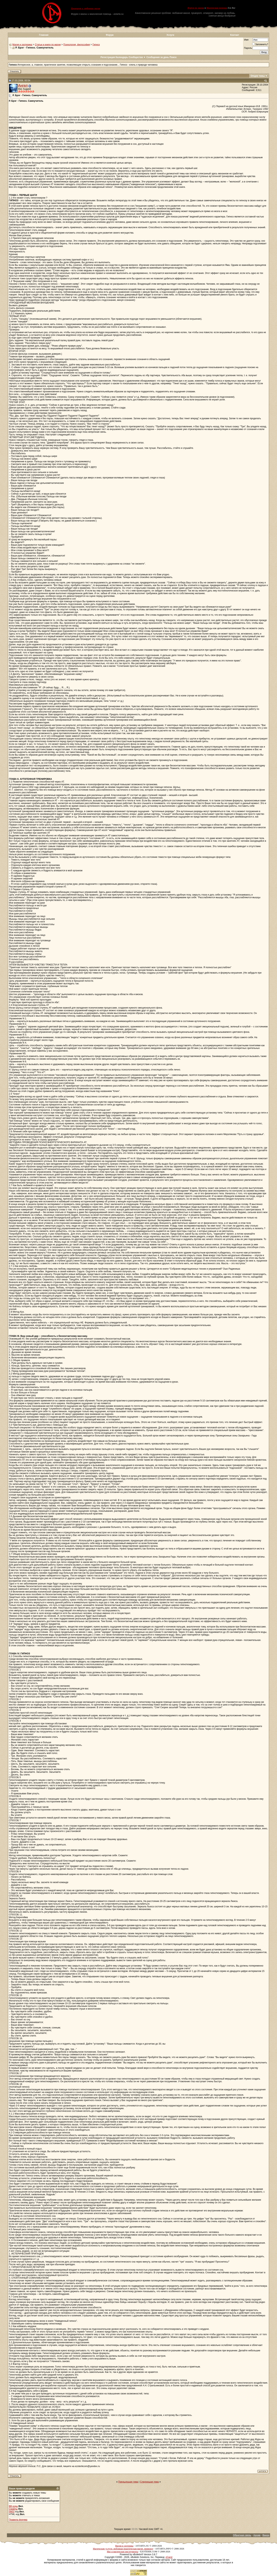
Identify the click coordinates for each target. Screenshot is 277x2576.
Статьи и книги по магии (48, 44)
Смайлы (13, 2509)
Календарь (122, 57)
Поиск (173, 57)
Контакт (234, 35)
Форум (109, 35)
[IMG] (11, 2511)
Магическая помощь (216, 8)
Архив (256, 2535)
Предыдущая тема (128, 2481)
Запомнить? (260, 44)
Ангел (23, 85)
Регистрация (107, 57)
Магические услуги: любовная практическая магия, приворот (123, 2548)
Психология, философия (76, 44)
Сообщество (137, 57)
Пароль (248, 48)
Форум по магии (195, 8)
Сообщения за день (157, 57)
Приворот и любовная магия (85, 8)
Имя (246, 39)
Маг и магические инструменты (122, 2551)
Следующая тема (149, 2481)
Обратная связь (242, 2535)
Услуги (170, 35)
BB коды (13, 2506)
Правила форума (18, 2519)
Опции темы (258, 76)
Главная (43, 35)
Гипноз (96, 44)
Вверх (266, 2535)
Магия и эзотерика (22, 44)
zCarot (169, 2557)
